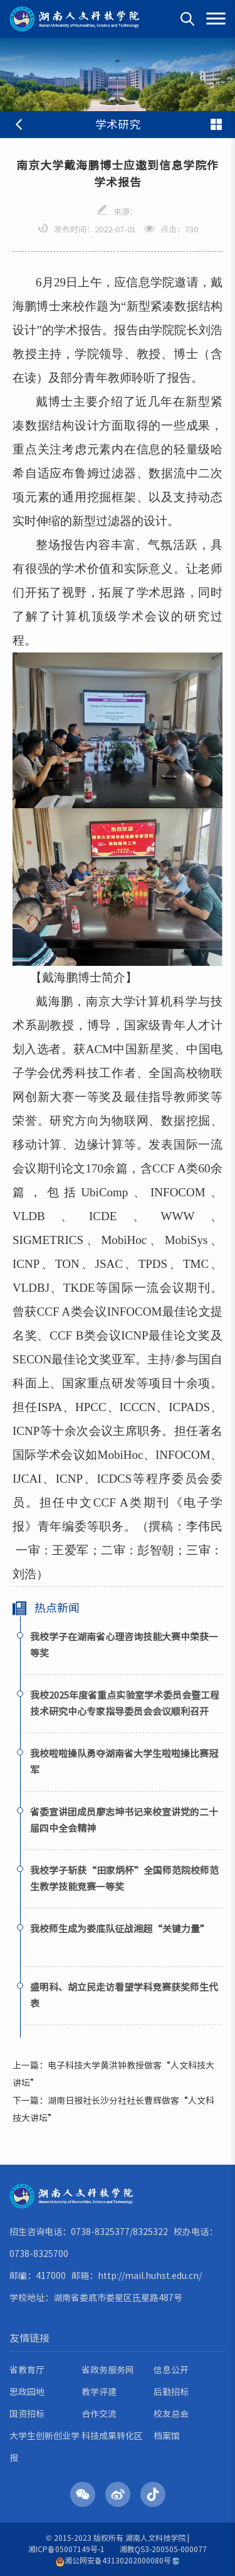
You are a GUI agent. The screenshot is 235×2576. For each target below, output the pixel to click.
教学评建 (99, 2392)
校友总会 (171, 2414)
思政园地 (26, 2392)
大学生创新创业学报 (44, 2447)
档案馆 (167, 2436)
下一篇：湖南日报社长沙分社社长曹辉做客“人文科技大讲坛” (113, 2109)
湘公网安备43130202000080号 (113, 2561)
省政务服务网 (107, 2370)
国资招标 (26, 2414)
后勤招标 (171, 2392)
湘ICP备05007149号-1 (66, 2549)
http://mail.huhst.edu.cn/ (150, 2275)
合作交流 (99, 2414)
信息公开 (171, 2370)
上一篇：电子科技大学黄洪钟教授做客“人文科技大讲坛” (113, 2074)
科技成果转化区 (112, 2436)
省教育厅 (26, 2370)
